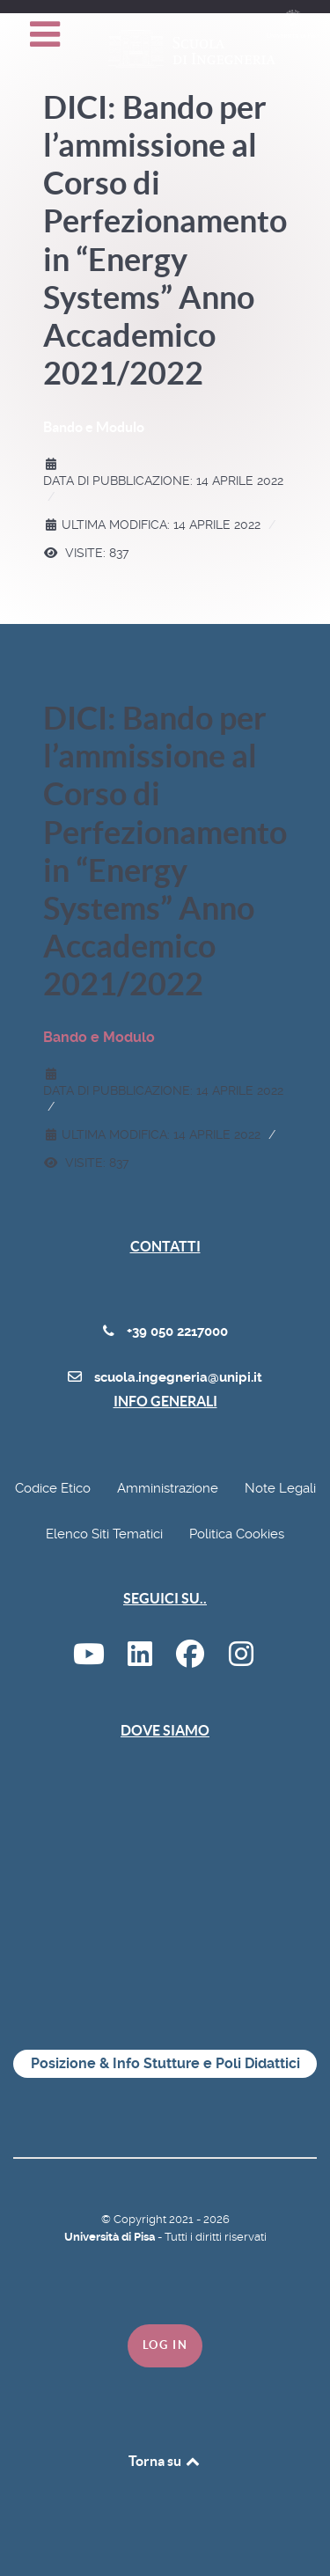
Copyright (141, 2219)
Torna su (165, 2461)
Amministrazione (167, 1488)
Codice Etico (53, 1488)
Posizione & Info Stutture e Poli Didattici (165, 2063)
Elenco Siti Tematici (104, 1534)
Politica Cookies (236, 1534)
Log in (165, 2345)
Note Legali (280, 1488)
